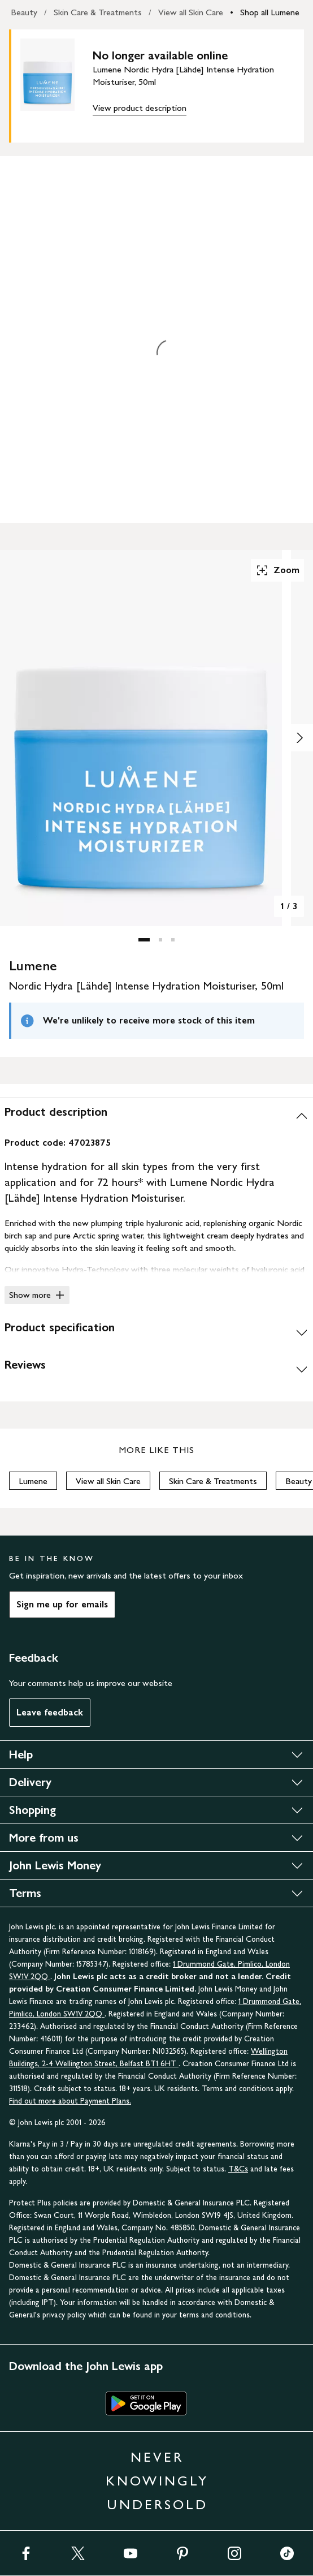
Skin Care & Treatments (98, 12)
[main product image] (56, 83)
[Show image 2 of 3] (299, 737)
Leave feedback (49, 1712)
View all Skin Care (190, 12)
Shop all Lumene (269, 12)
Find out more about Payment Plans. (70, 2101)
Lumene (33, 1481)
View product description (139, 107)
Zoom (277, 570)
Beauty (24, 12)
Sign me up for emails (62, 1604)
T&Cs (238, 2169)
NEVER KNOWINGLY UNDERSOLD (157, 2481)
